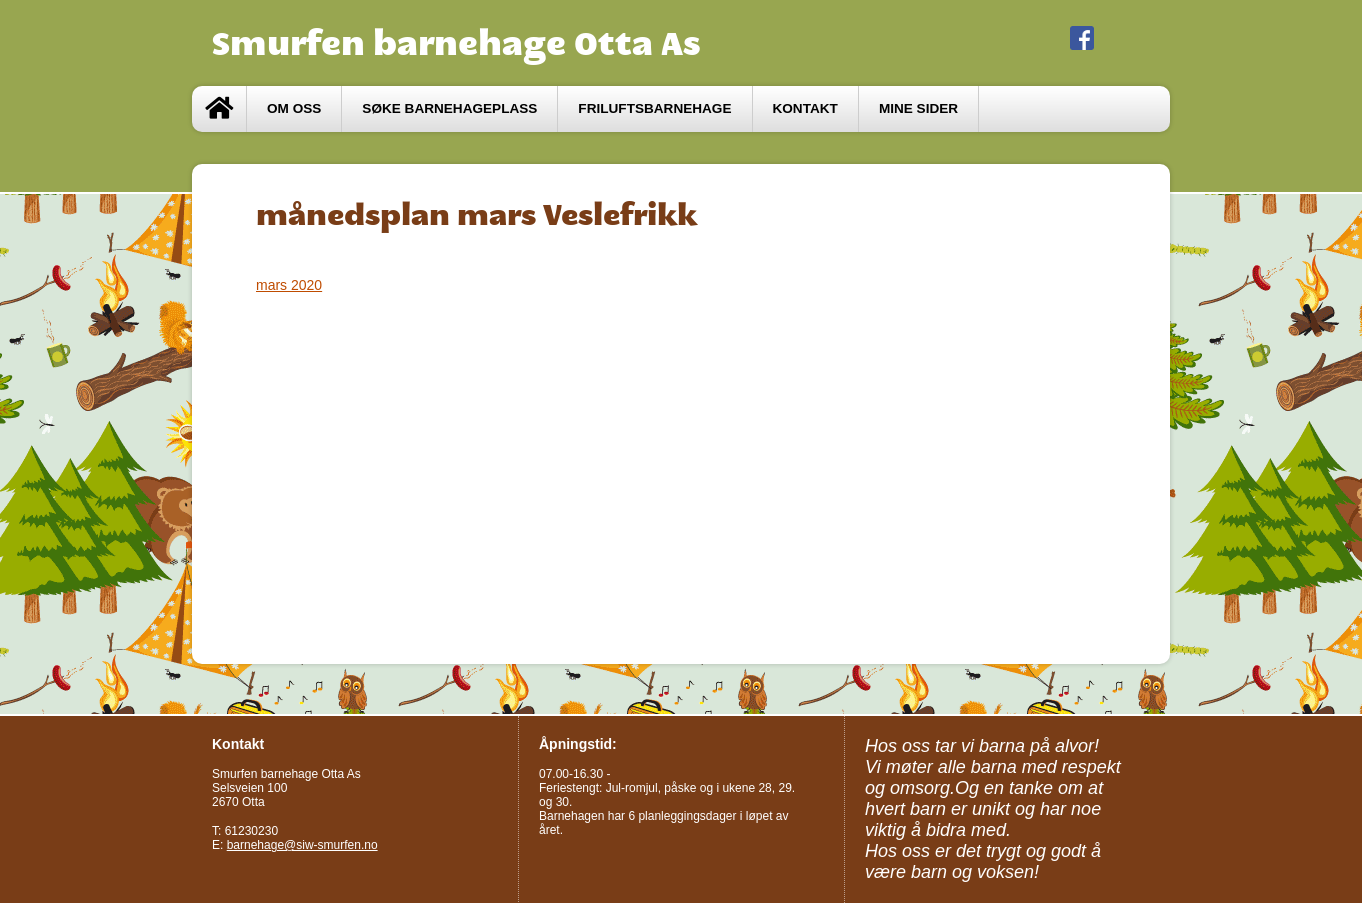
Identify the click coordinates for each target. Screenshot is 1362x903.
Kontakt (805, 108)
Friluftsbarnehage (654, 108)
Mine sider (918, 108)
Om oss (294, 108)
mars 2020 (289, 285)
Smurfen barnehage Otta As (456, 43)
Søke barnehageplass (449, 108)
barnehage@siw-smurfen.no (302, 845)
